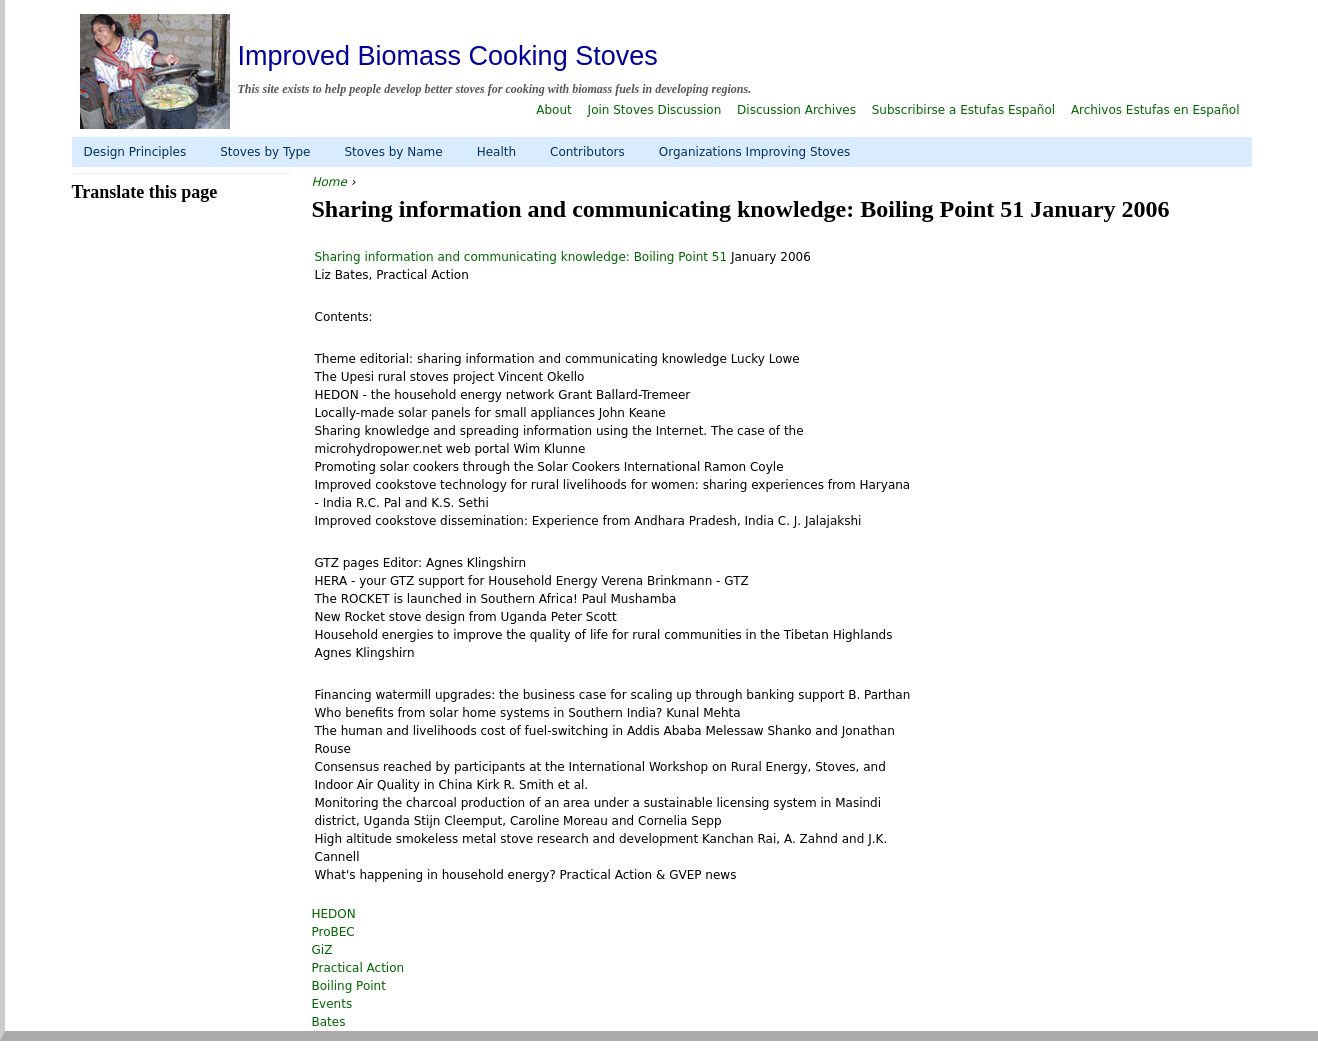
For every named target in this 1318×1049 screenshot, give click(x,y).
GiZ (322, 950)
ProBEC (333, 932)
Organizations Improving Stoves (755, 152)
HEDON (334, 914)
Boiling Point (349, 986)
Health (496, 152)
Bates (329, 1022)
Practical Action (358, 968)
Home (329, 182)
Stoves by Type (265, 152)
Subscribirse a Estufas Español (963, 110)
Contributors (587, 152)
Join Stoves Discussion (655, 110)
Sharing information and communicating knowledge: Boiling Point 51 (523, 257)
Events (332, 1004)
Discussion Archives (796, 110)
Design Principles (135, 152)
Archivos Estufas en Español (1155, 110)
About (553, 110)
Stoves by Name (393, 152)
